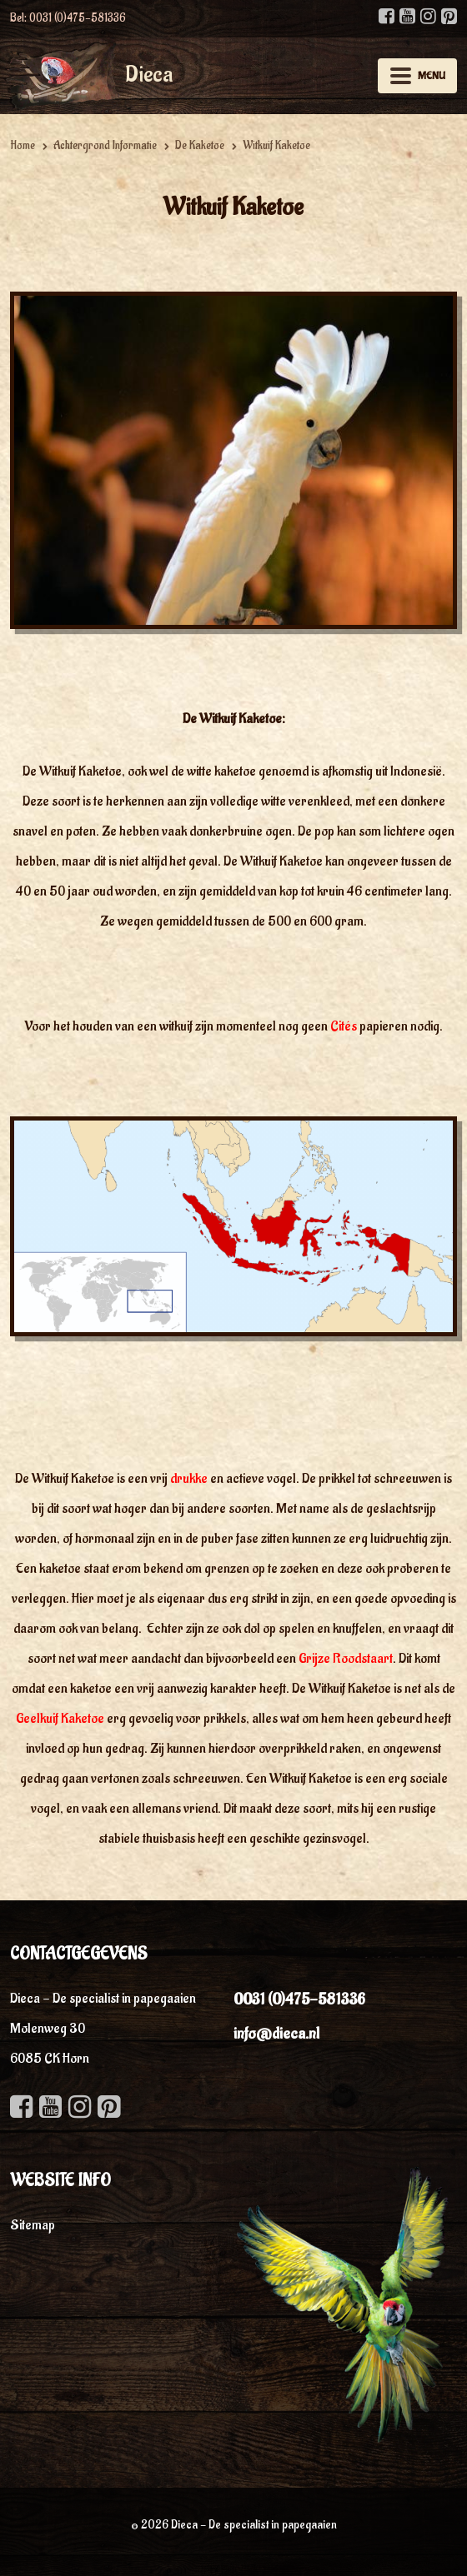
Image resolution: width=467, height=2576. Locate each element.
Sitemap (32, 2225)
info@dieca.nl (276, 2034)
